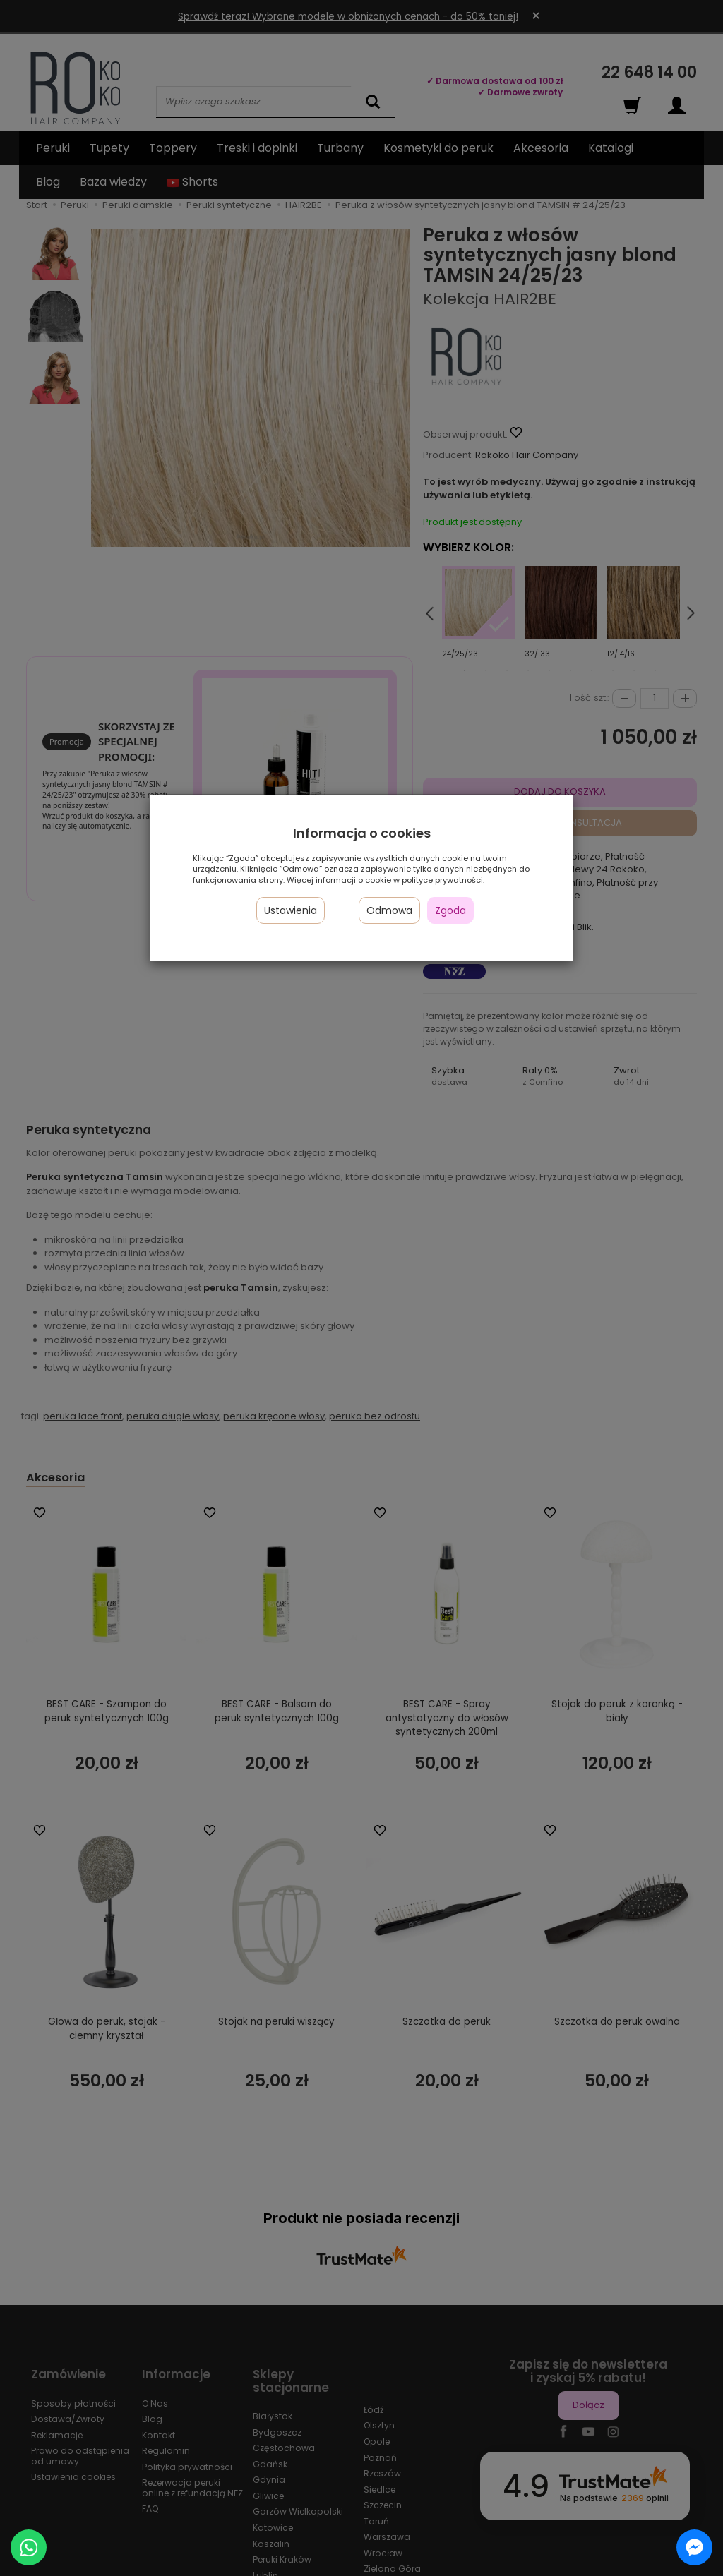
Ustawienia (290, 910)
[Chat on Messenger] (694, 2547)
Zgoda (450, 910)
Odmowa (389, 910)
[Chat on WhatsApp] (29, 2547)
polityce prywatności (442, 880)
